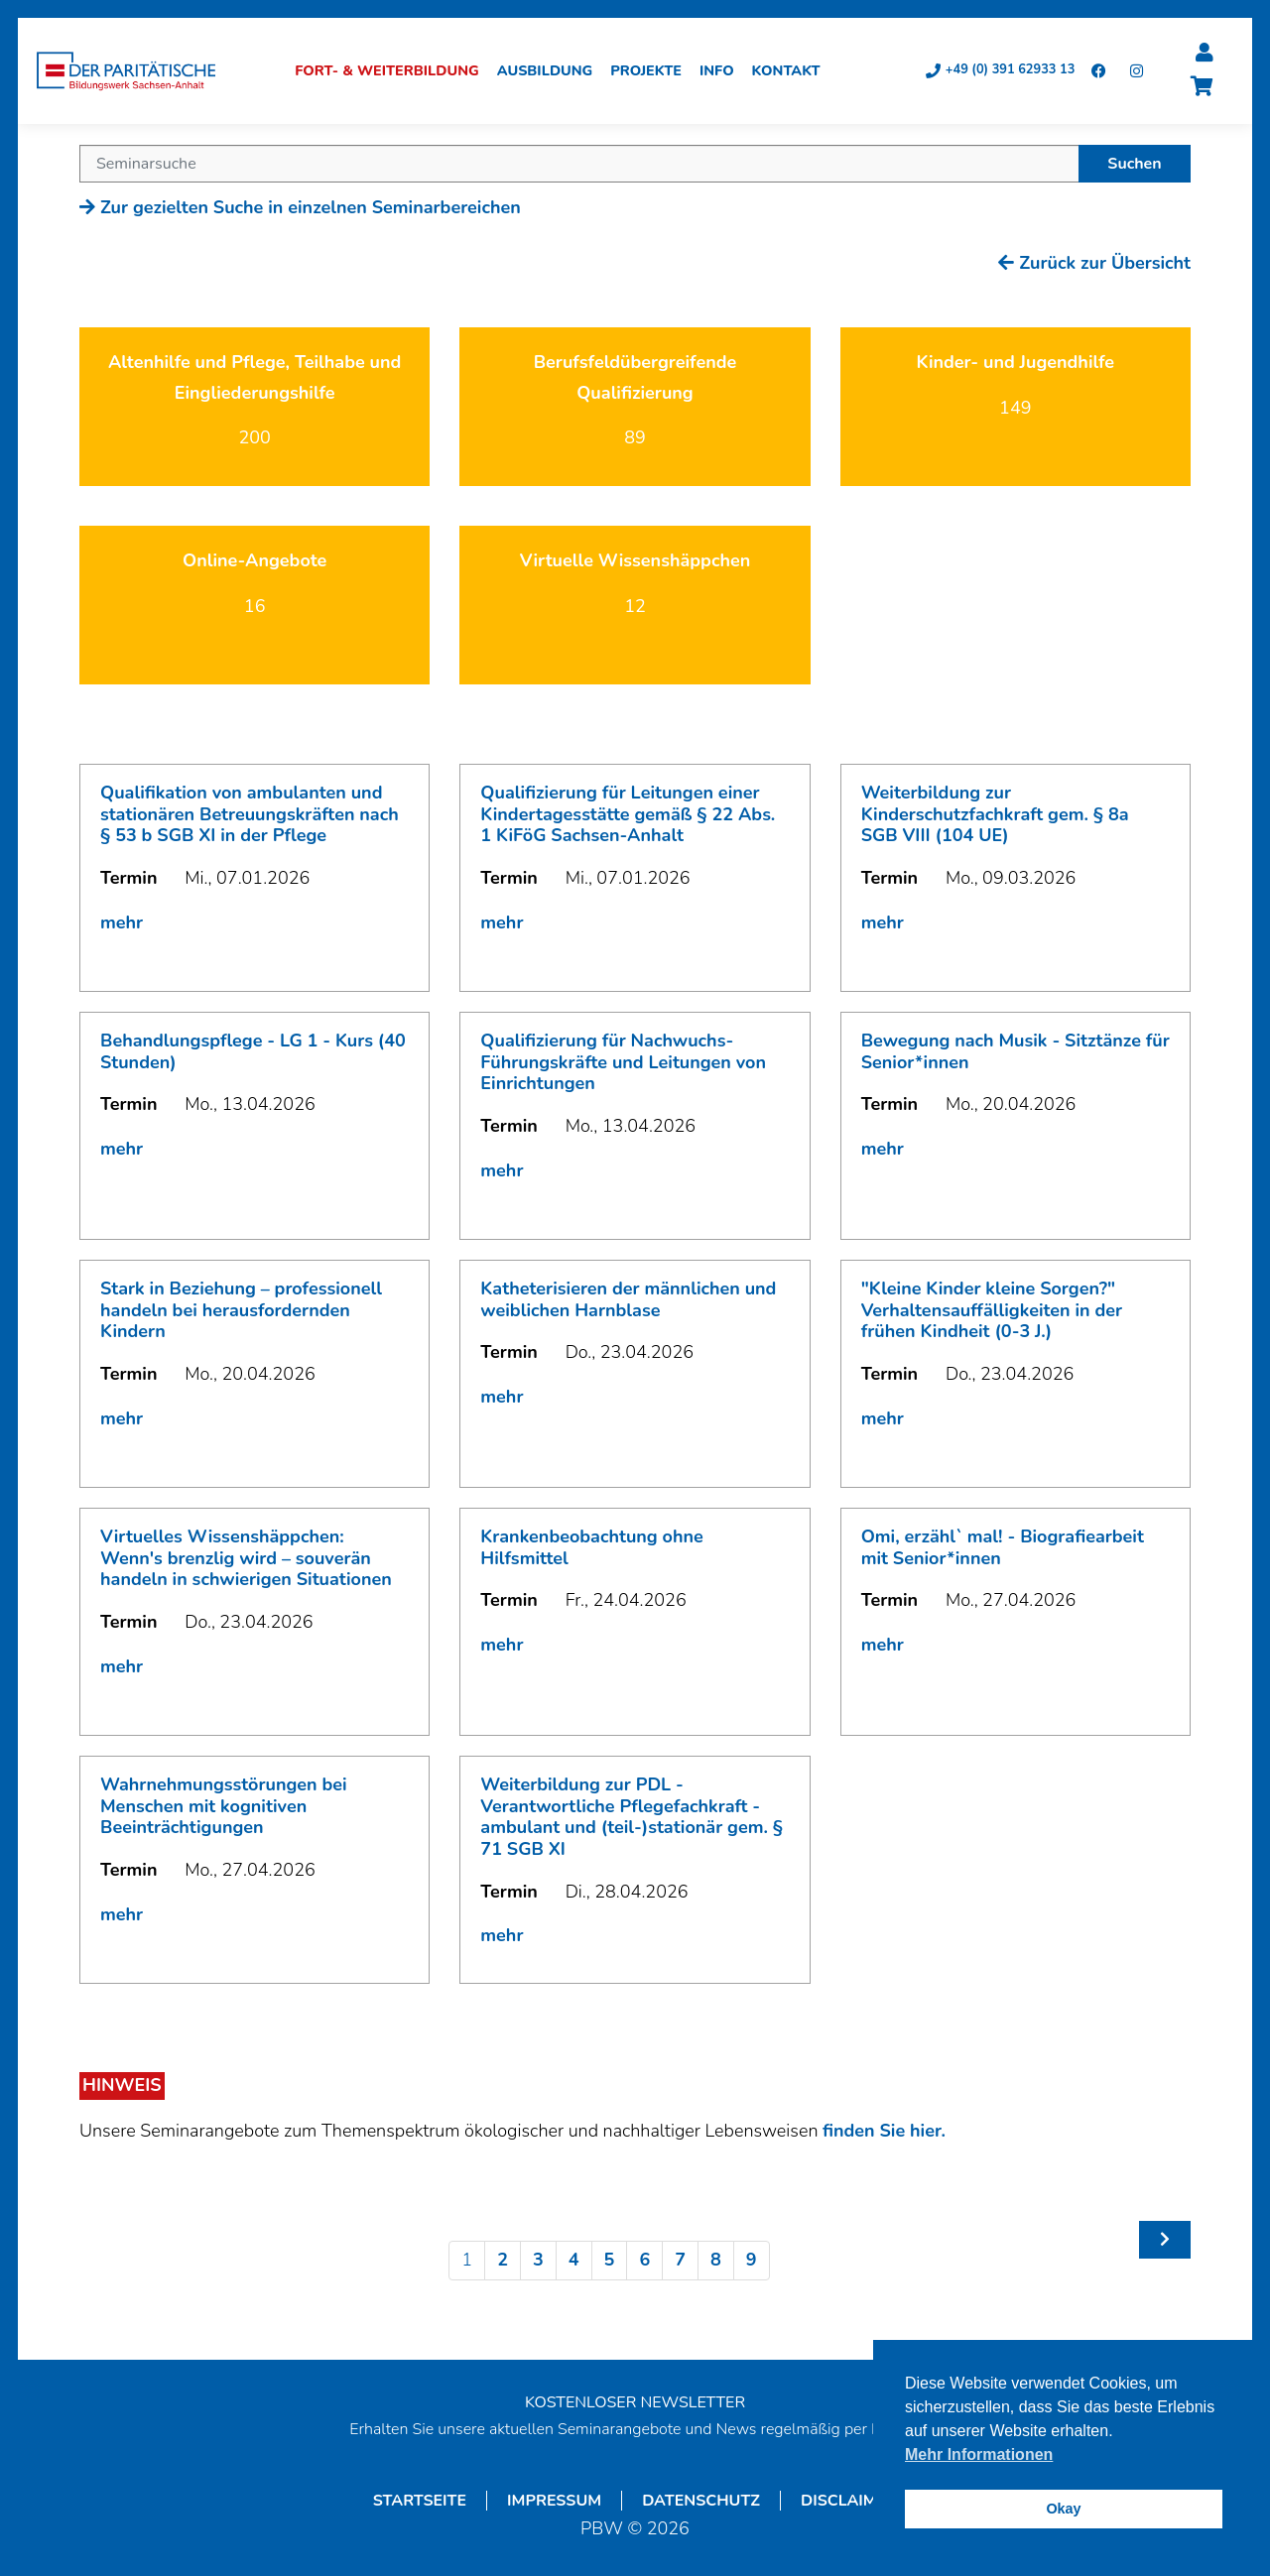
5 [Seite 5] (609, 2262)
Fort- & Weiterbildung (394, 73)
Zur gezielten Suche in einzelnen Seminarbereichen (300, 210)
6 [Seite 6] (644, 2262)
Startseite (419, 2504)
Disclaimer (849, 2504)
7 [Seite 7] (680, 2262)
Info (723, 73)
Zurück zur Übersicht (1094, 266)
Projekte (653, 73)
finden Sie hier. (884, 2134)
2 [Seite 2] (502, 2262)
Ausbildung (552, 73)
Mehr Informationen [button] (979, 2454)
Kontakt (792, 73)
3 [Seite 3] (538, 2262)
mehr (121, 925)
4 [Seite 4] (574, 2262)
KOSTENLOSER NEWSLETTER (635, 2405)
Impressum (554, 2504)
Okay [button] (1063, 2508)
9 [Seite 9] (751, 2262)
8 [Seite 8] (715, 2262)
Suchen (1134, 167)
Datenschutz (701, 2504)
